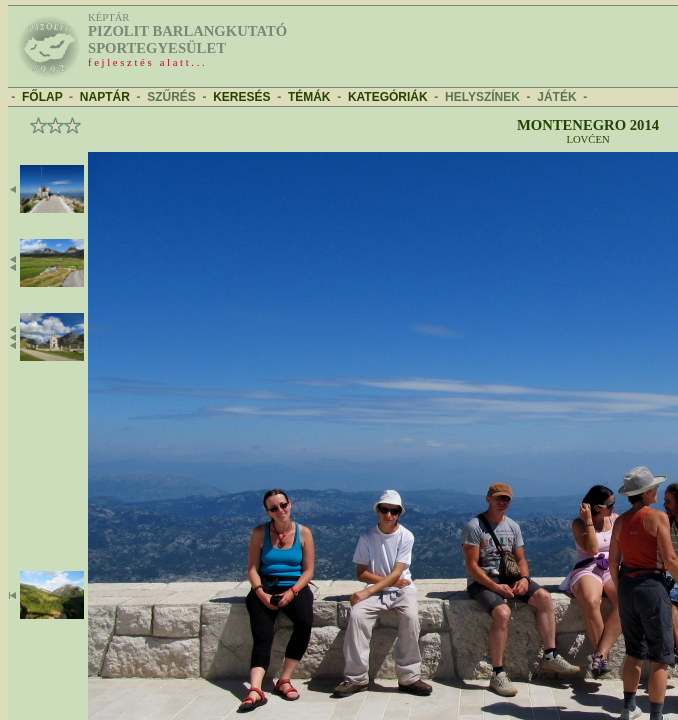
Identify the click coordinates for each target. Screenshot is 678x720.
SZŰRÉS (171, 97)
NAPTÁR (105, 97)
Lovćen (587, 139)
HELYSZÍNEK (482, 97)
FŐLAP (42, 97)
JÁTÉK (556, 97)
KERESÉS (241, 97)
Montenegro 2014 (588, 125)
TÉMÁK (309, 97)
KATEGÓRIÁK (388, 97)
